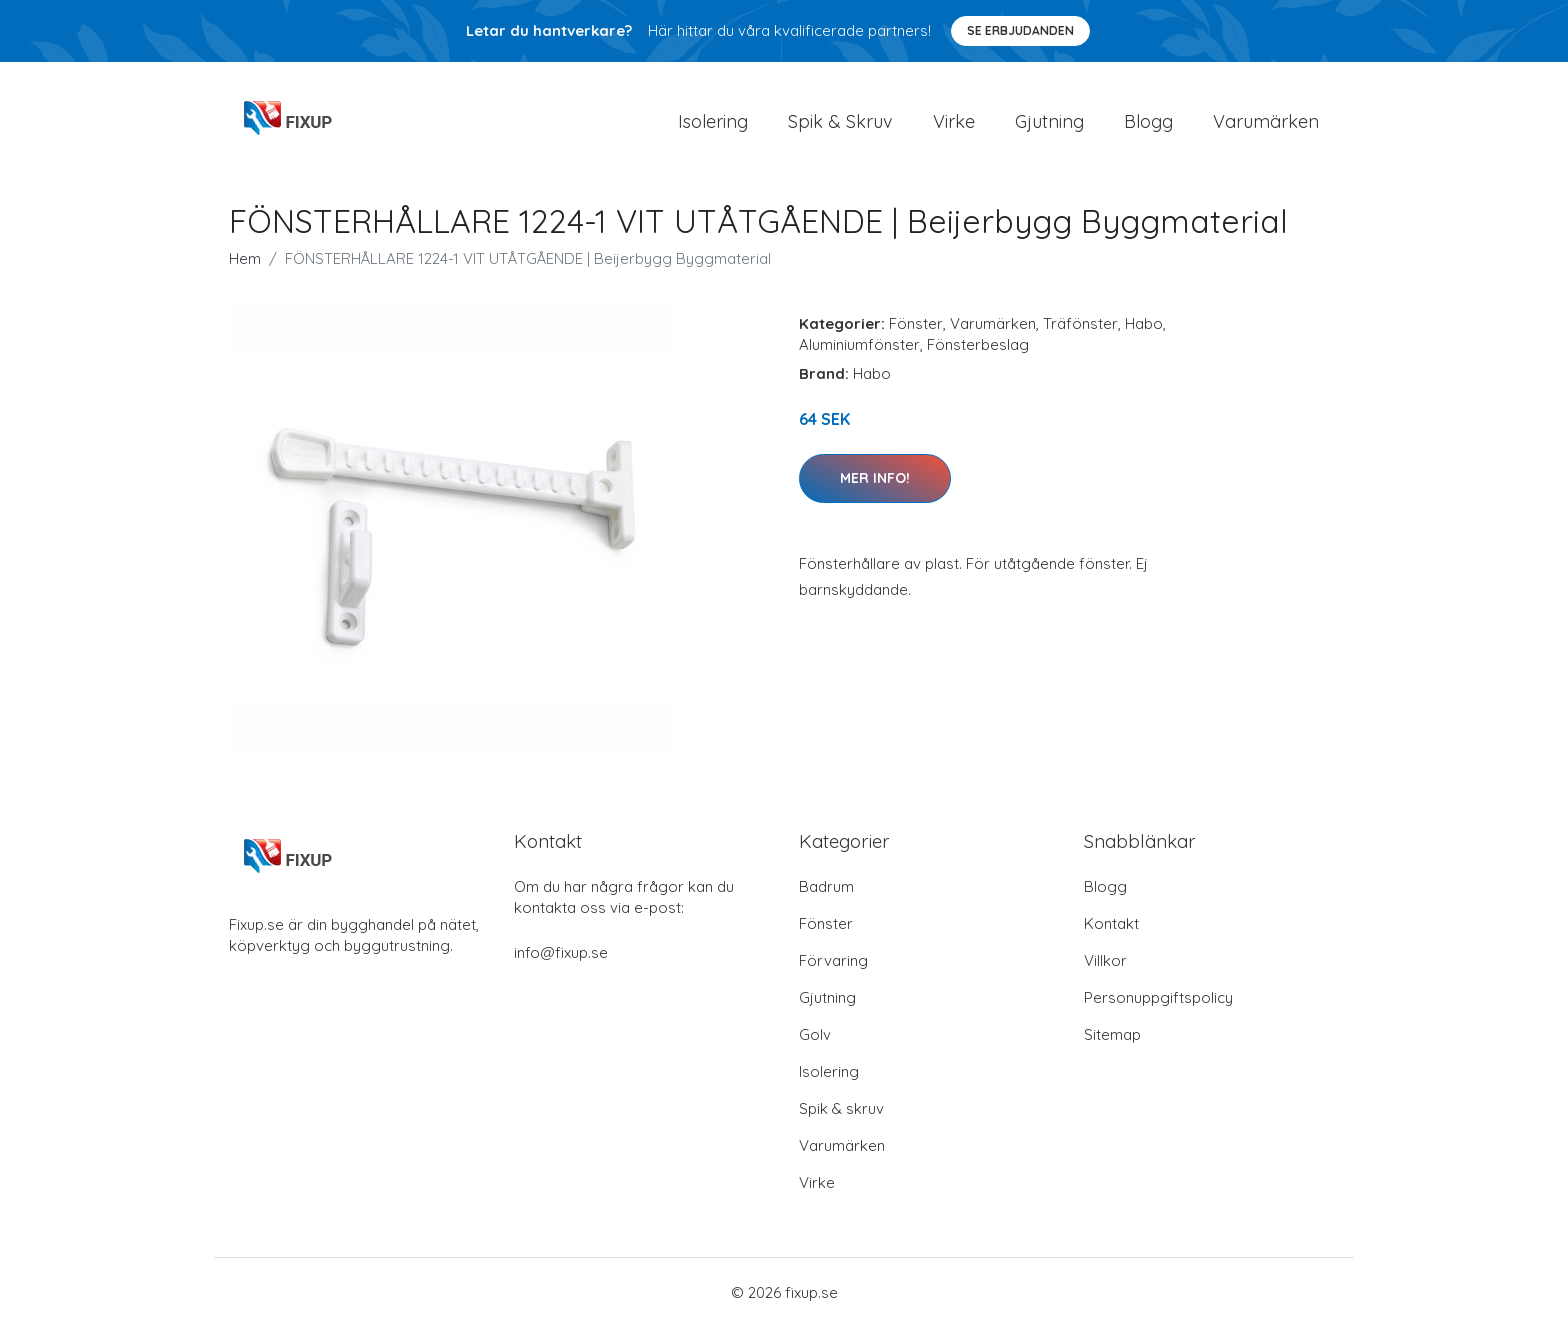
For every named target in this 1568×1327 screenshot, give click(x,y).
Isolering (713, 121)
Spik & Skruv (840, 121)
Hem (245, 258)
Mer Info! (875, 478)
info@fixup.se (561, 952)
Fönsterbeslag (978, 344)
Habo (1144, 323)
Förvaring (833, 960)
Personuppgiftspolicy (1158, 997)
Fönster (916, 323)
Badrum (826, 886)
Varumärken (1266, 121)
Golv (815, 1034)
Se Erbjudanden (1020, 30)
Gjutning (1049, 121)
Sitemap (1112, 1034)
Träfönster (1080, 323)
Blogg (1148, 121)
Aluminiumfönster (859, 344)
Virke (954, 121)
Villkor (1105, 960)
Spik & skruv (841, 1108)
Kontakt (1111, 923)
